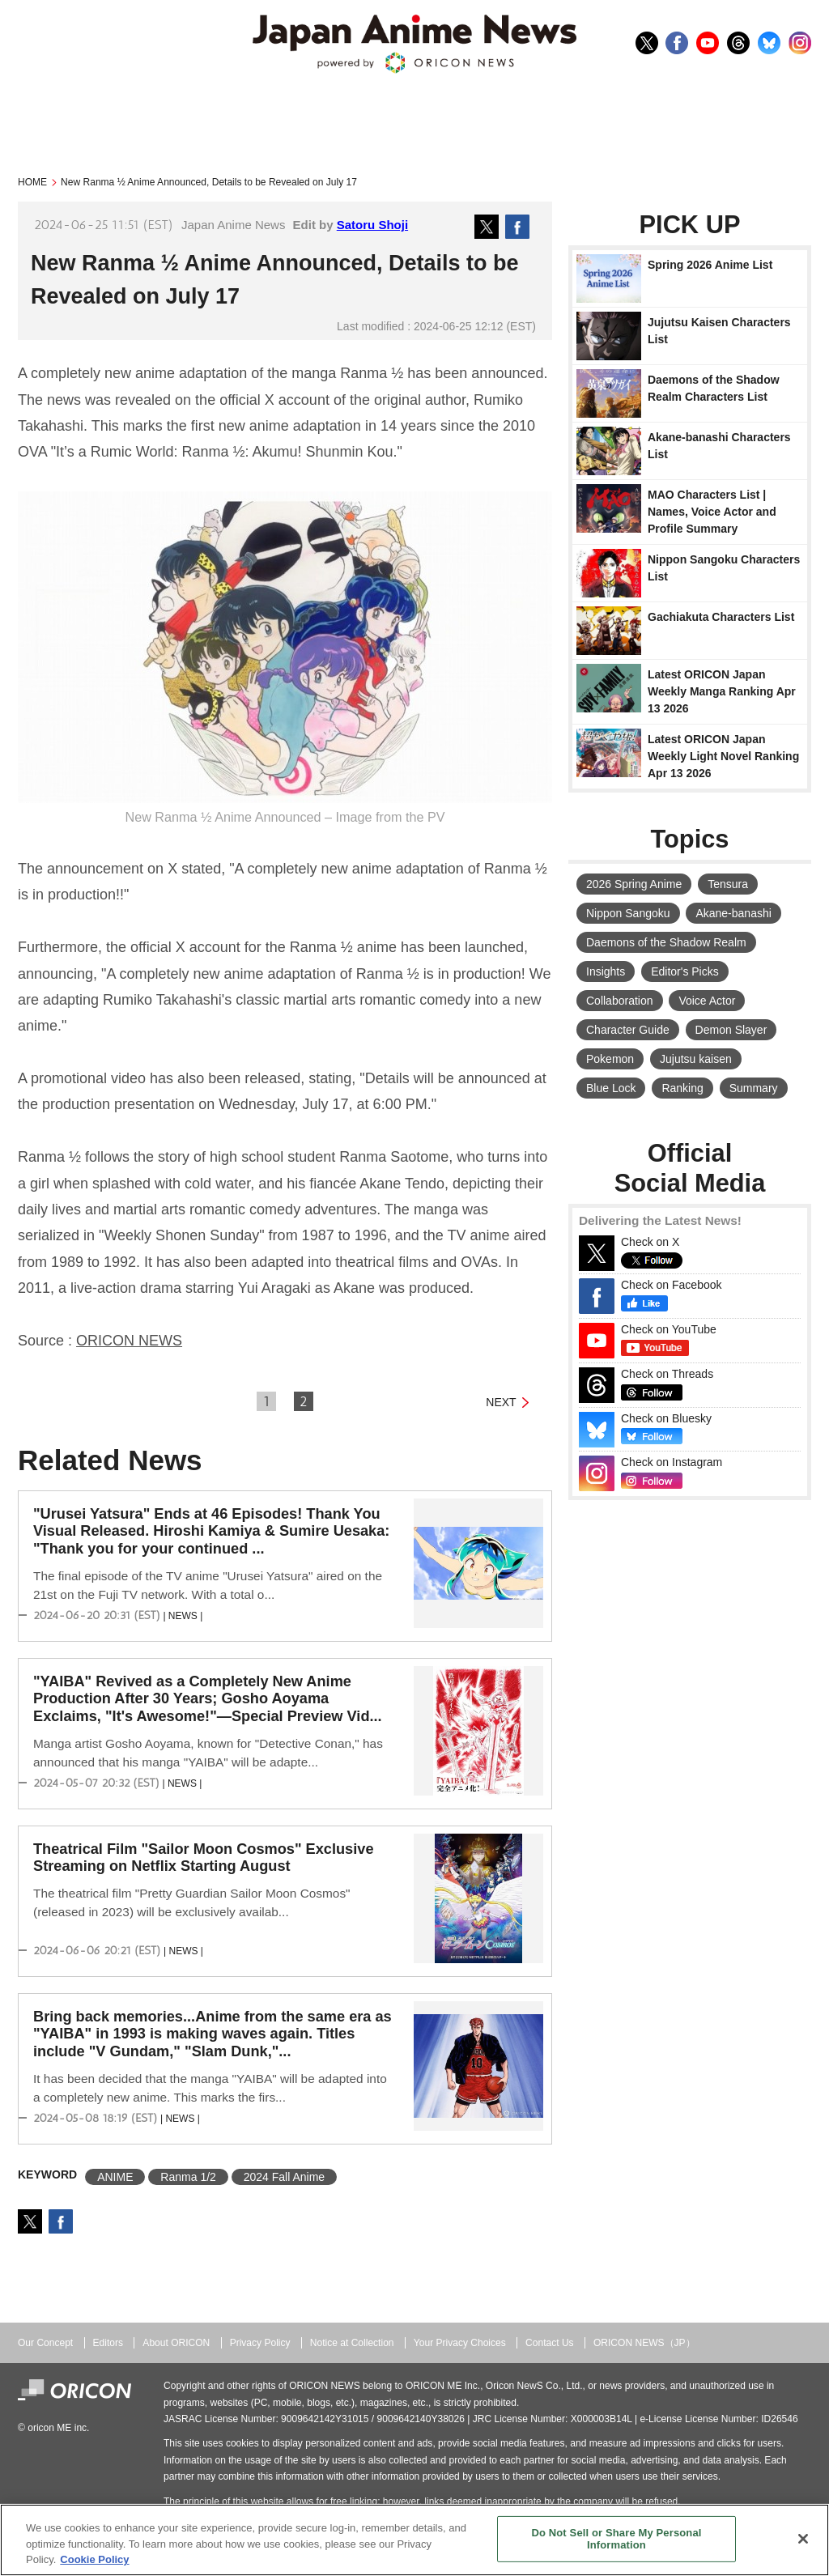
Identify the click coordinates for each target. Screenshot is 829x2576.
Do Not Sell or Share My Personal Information (616, 2539)
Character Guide (628, 1029)
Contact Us (549, 2343)
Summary (753, 1088)
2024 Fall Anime (284, 2176)
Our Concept (45, 2343)
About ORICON (176, 2343)
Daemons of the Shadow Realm (666, 942)
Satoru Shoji (372, 225)
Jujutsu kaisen (696, 1058)
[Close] (803, 2539)
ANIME (115, 2176)
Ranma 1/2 (187, 2176)
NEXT (501, 1402)
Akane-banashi (733, 913)
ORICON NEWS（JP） (644, 2343)
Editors (108, 2343)
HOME (32, 182)
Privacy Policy (260, 2343)
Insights (605, 971)
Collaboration (619, 1000)
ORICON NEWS (129, 1341)
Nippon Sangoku (628, 913)
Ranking (682, 1088)
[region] (414, 2540)
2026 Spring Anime (634, 884)
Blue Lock (611, 1088)
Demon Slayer (731, 1029)
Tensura (728, 884)
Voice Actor (706, 1000)
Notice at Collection (352, 2343)
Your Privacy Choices (460, 2343)
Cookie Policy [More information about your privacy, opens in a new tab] (94, 2559)
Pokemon (610, 1058)
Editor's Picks (685, 971)
